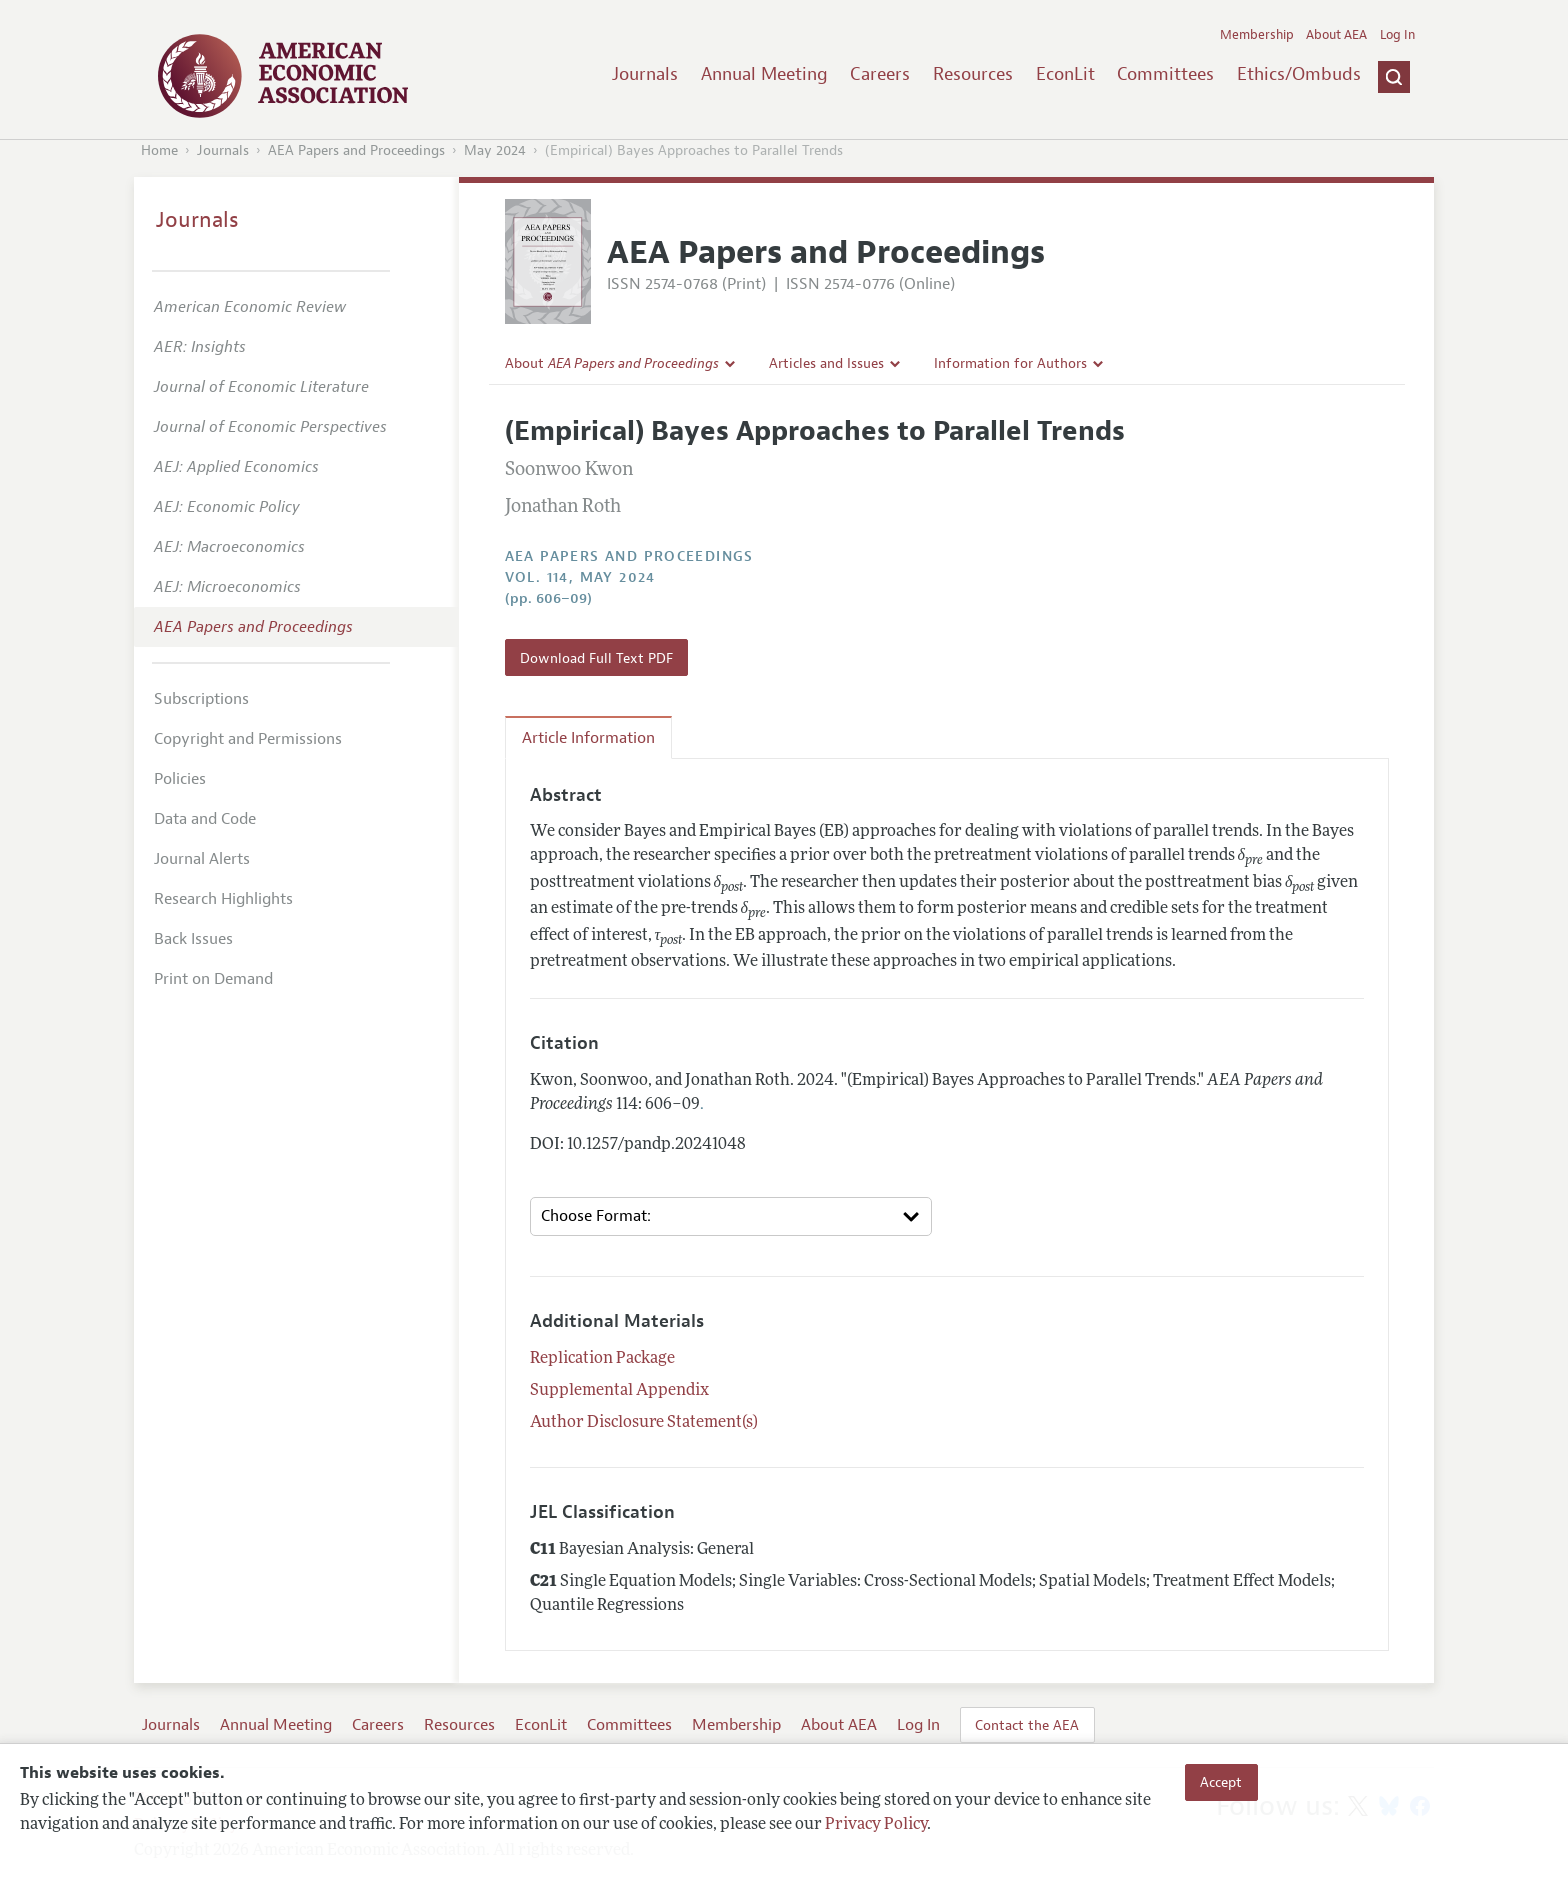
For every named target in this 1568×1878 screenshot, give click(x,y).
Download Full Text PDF (596, 658)
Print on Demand (213, 979)
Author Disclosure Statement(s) (644, 1423)
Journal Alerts (202, 859)
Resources (973, 74)
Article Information (588, 738)
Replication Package (602, 1359)
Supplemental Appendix (619, 1391)
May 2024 (495, 150)
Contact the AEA (1027, 1725)
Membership (1257, 35)
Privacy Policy (876, 1825)
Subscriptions (201, 699)
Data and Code (205, 819)
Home (159, 150)
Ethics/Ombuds (1299, 74)
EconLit (1065, 74)
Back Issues (193, 939)
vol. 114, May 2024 (580, 577)
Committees (1165, 74)
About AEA (1336, 35)
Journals (645, 74)
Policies (180, 779)
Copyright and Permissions (248, 739)
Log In (1397, 35)
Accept (1221, 1782)
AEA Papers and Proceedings (356, 150)
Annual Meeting (764, 74)
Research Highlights (223, 899)
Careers (880, 74)
